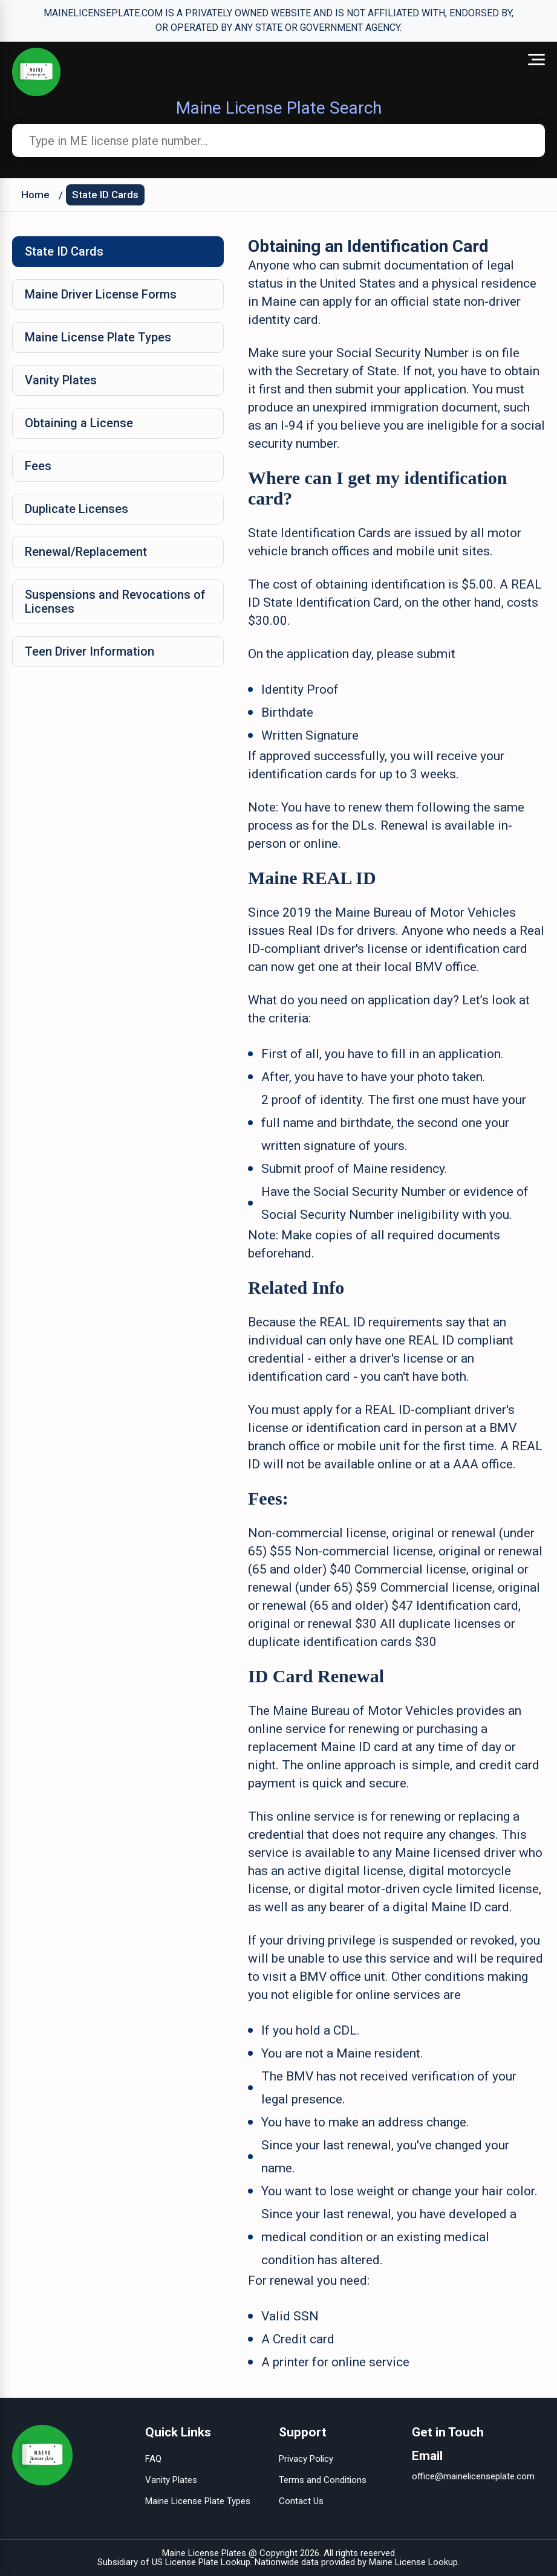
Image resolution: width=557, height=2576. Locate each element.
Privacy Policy (306, 2458)
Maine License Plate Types (98, 337)
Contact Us (301, 2501)
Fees (38, 466)
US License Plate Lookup (201, 2562)
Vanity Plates (61, 380)
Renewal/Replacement (86, 551)
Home (35, 195)
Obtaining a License (79, 423)
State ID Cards (105, 195)
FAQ (153, 2458)
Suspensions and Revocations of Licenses (115, 601)
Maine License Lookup (413, 2562)
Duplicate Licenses (76, 509)
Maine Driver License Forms (101, 294)
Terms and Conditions (322, 2479)
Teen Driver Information (89, 651)
